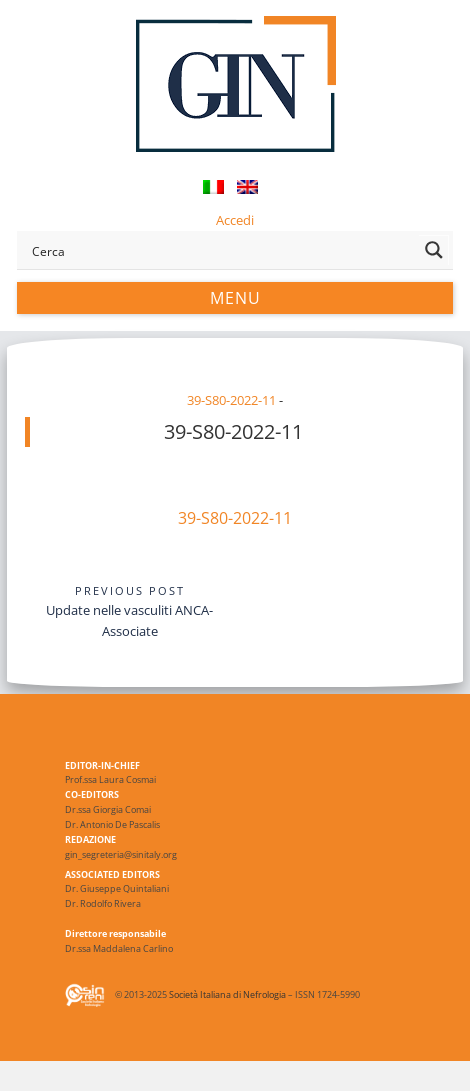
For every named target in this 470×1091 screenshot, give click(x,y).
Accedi (235, 220)
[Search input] (221, 250)
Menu (235, 298)
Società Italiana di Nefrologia (227, 995)
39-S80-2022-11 (231, 400)
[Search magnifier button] (434, 250)
